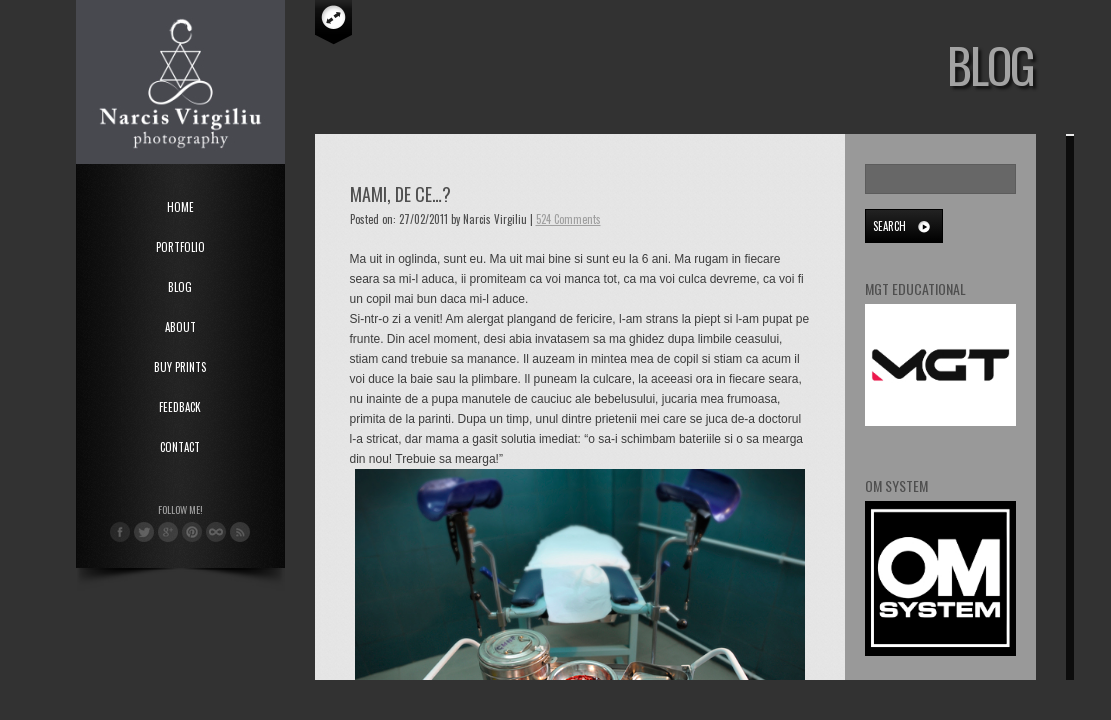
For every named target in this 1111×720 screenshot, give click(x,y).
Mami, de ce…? (400, 194)
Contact (180, 447)
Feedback (180, 407)
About (180, 327)
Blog (180, 287)
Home (180, 207)
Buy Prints (180, 367)
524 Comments (568, 219)
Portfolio (180, 247)
